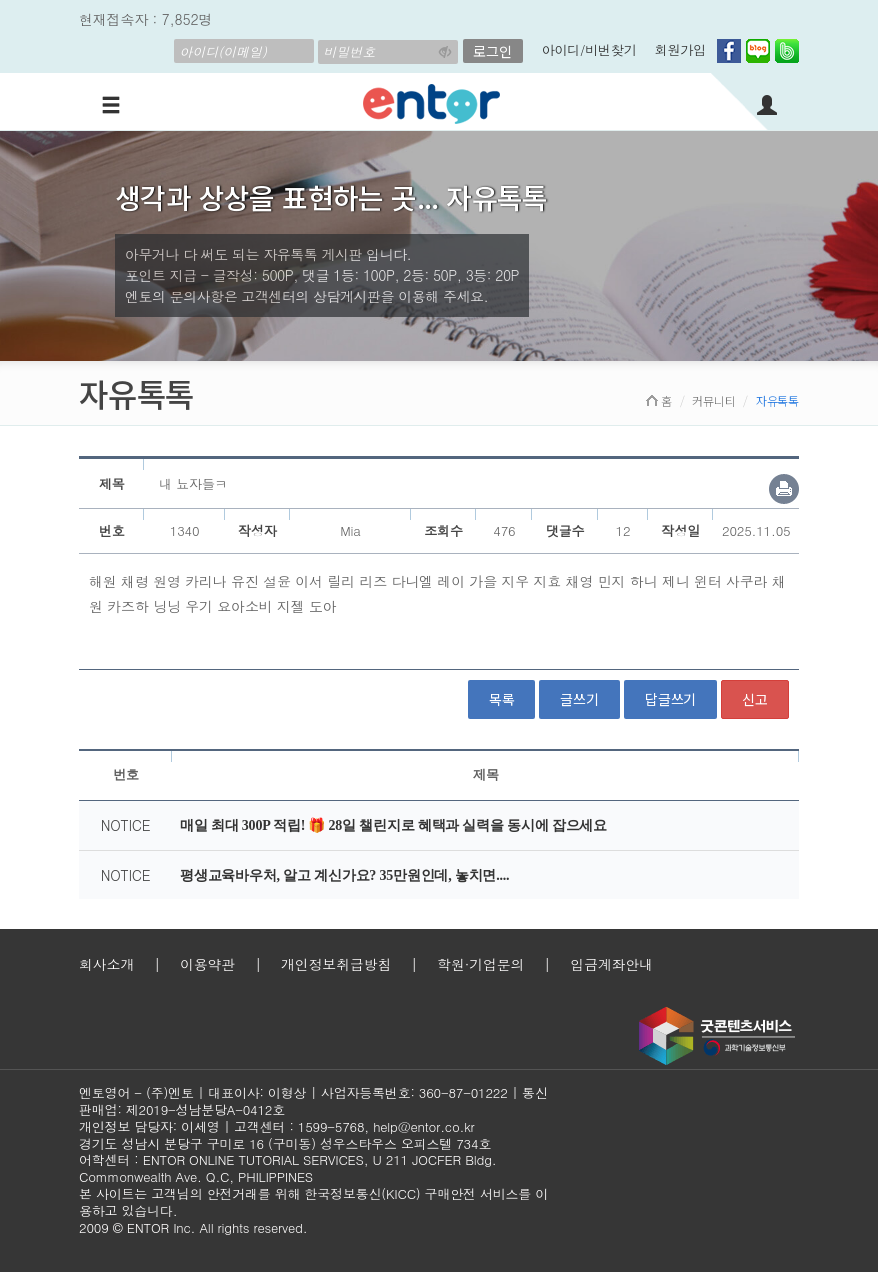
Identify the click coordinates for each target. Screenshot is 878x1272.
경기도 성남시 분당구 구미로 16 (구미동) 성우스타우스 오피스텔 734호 (285, 1143)
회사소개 (106, 964)
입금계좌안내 (611, 964)
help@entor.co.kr (423, 1126)
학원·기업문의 (480, 964)
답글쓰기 (670, 699)
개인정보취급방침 (336, 964)
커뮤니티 (713, 400)
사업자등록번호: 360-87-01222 (414, 1092)
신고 (755, 699)
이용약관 (207, 964)
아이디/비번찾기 (589, 49)
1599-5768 (331, 1126)
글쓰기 (579, 699)
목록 (502, 699)
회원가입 (680, 49)
